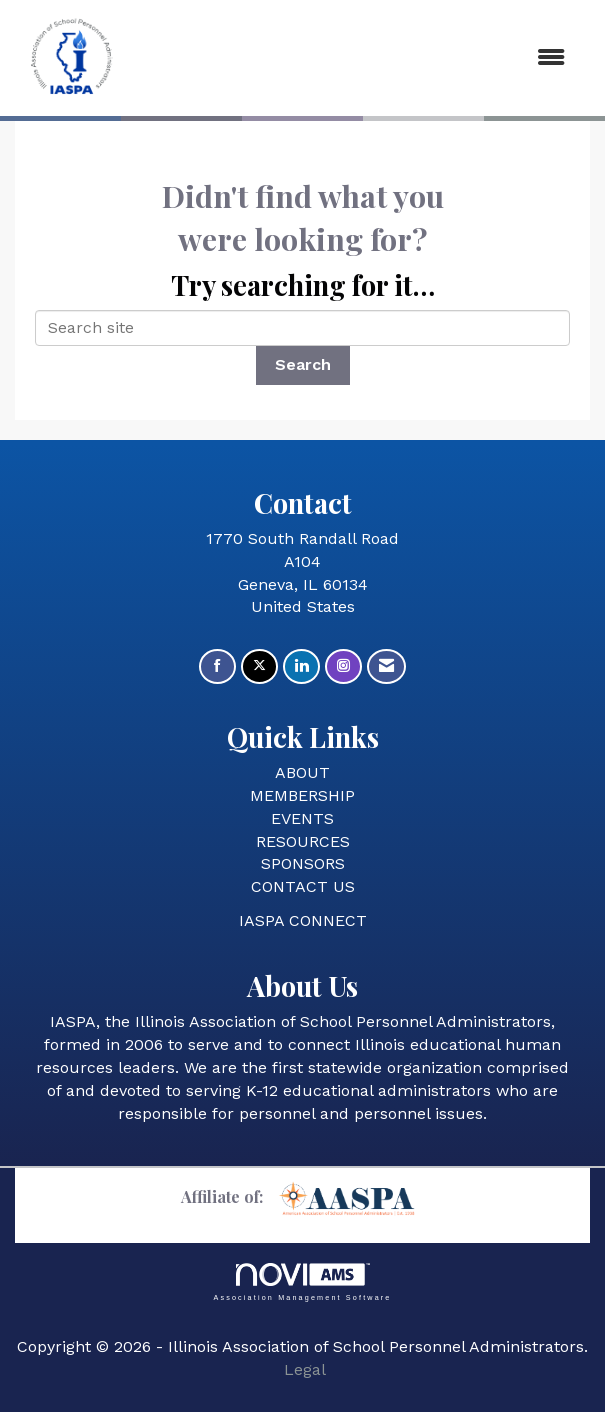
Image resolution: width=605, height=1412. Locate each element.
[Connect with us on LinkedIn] (301, 666)
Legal (305, 1369)
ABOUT (302, 772)
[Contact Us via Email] (386, 666)
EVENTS (302, 818)
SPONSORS (303, 863)
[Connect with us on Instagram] (343, 666)
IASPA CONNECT (303, 920)
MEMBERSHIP (302, 795)
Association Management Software (302, 1281)
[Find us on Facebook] (217, 666)
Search (303, 364)
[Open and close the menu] (356, 58)
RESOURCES (303, 841)
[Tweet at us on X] (259, 666)
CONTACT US (303, 886)
